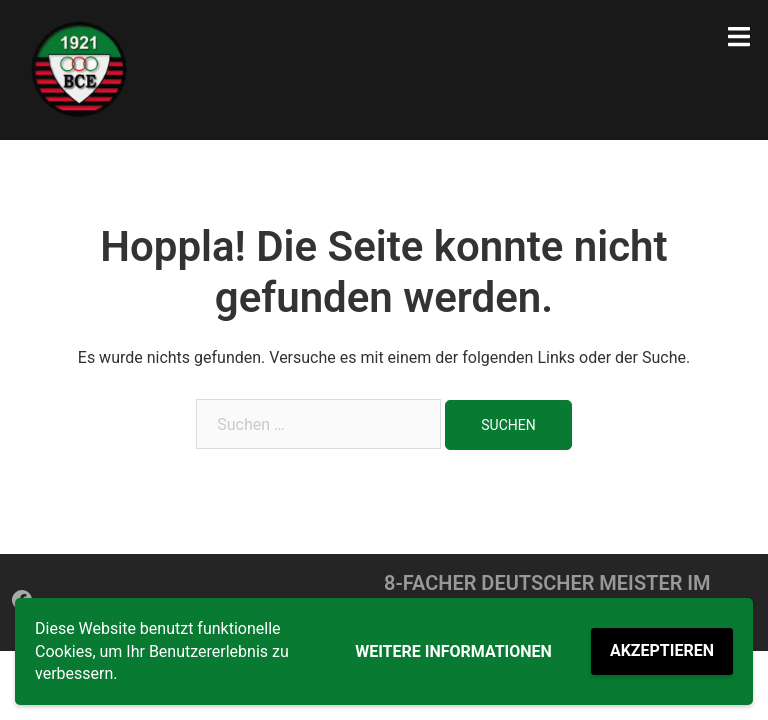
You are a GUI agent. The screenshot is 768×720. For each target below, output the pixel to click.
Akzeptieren (662, 650)
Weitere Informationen (453, 651)
